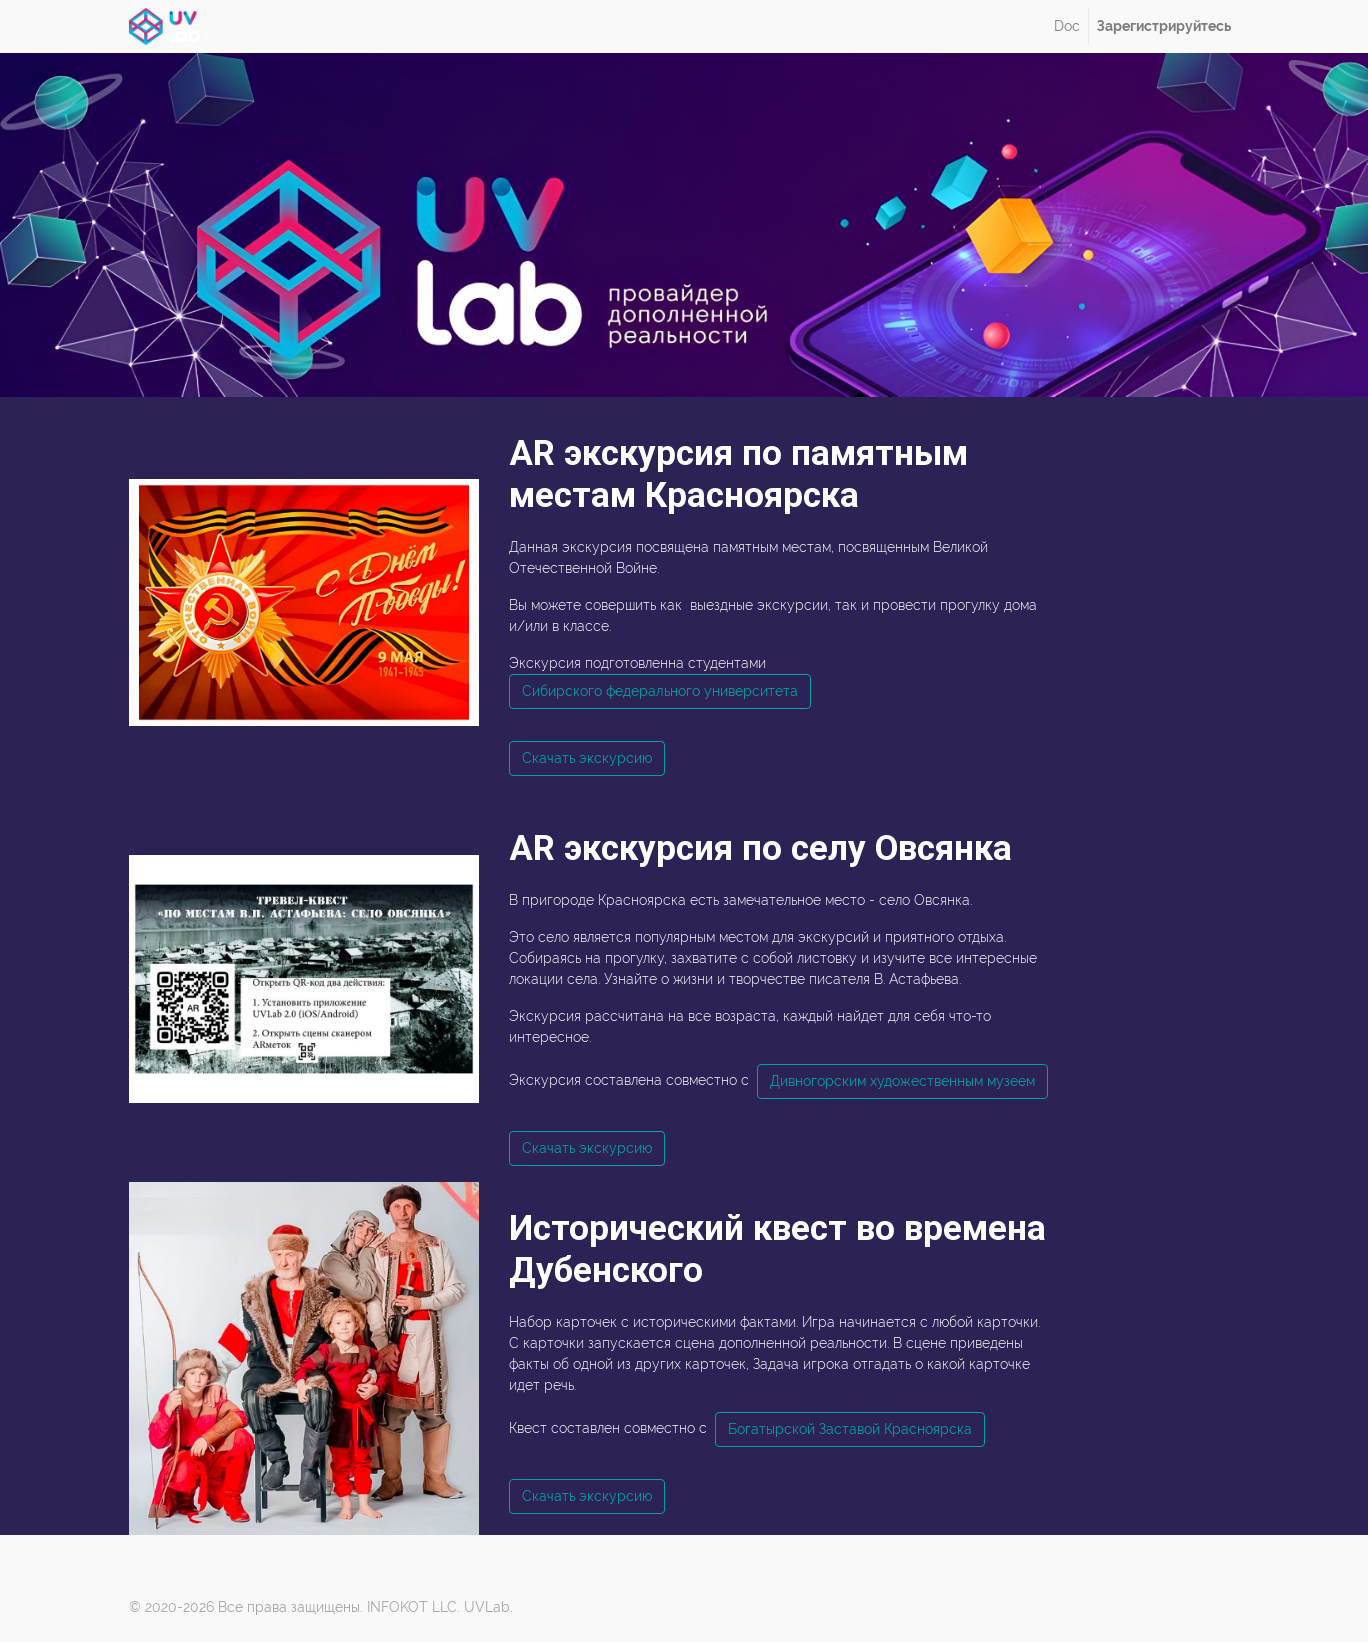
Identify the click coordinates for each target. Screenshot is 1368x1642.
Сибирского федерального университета (660, 691)
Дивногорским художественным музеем (902, 1081)
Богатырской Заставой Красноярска (850, 1429)
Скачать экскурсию (587, 758)
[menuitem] (1067, 26)
